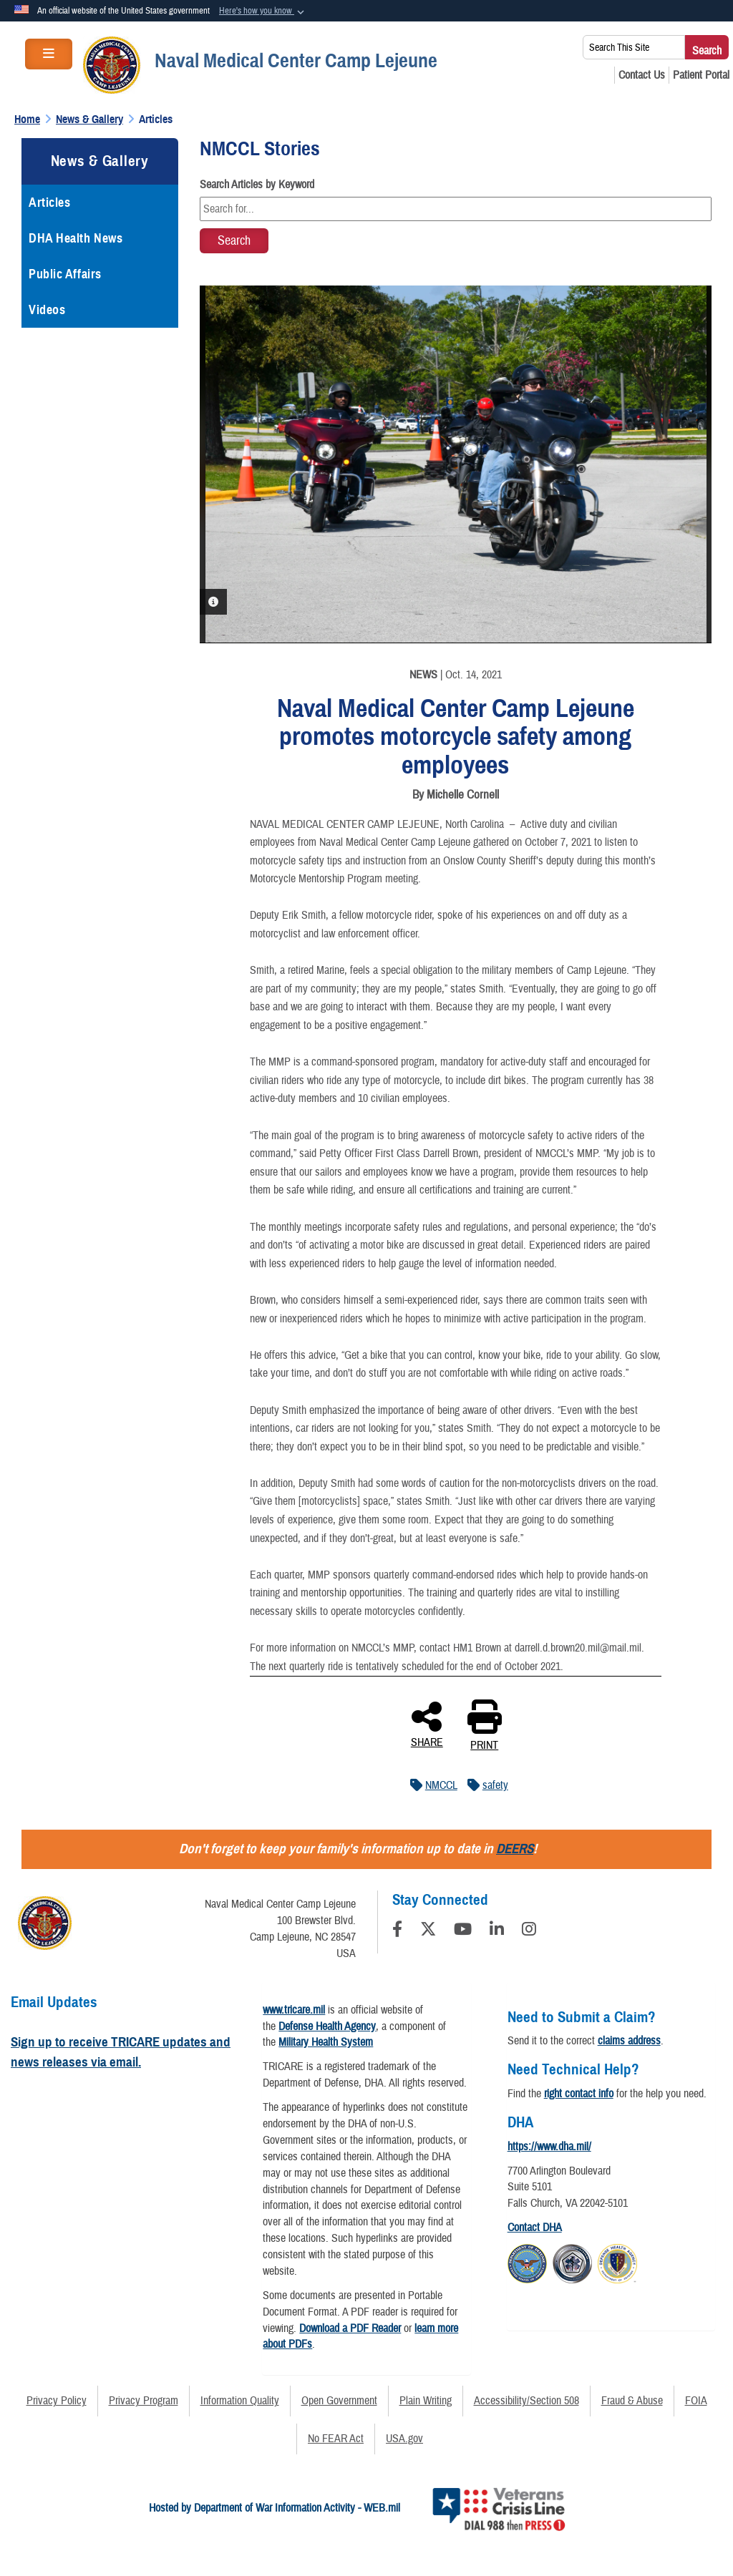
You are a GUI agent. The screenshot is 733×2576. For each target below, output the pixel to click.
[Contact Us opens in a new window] (641, 75)
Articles (49, 202)
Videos (47, 310)
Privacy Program (143, 2401)
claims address (629, 2041)
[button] (263, 11)
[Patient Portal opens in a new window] (701, 75)
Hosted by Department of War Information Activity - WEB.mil (274, 2508)
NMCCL (430, 1785)
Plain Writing (425, 2401)
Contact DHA (535, 2227)
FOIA (696, 2401)
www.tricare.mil (294, 2010)
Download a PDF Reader (350, 2328)
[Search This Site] (634, 47)
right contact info (578, 2094)
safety (484, 1785)
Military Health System (325, 2042)
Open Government (339, 2401)
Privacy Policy (56, 2401)
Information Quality (239, 2401)
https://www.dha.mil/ (549, 2147)
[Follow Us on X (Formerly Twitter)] (428, 1931)
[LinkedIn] (497, 1931)
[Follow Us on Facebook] (397, 1931)
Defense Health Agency (327, 2026)
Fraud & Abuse (632, 2401)
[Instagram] (529, 1931)
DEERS (514, 1848)
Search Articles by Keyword (257, 184)
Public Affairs (65, 274)
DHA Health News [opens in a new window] (75, 238)
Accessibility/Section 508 (526, 2401)
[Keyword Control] (456, 209)
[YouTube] (463, 1931)
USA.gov (404, 2438)
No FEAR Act (336, 2438)
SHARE (427, 1723)
